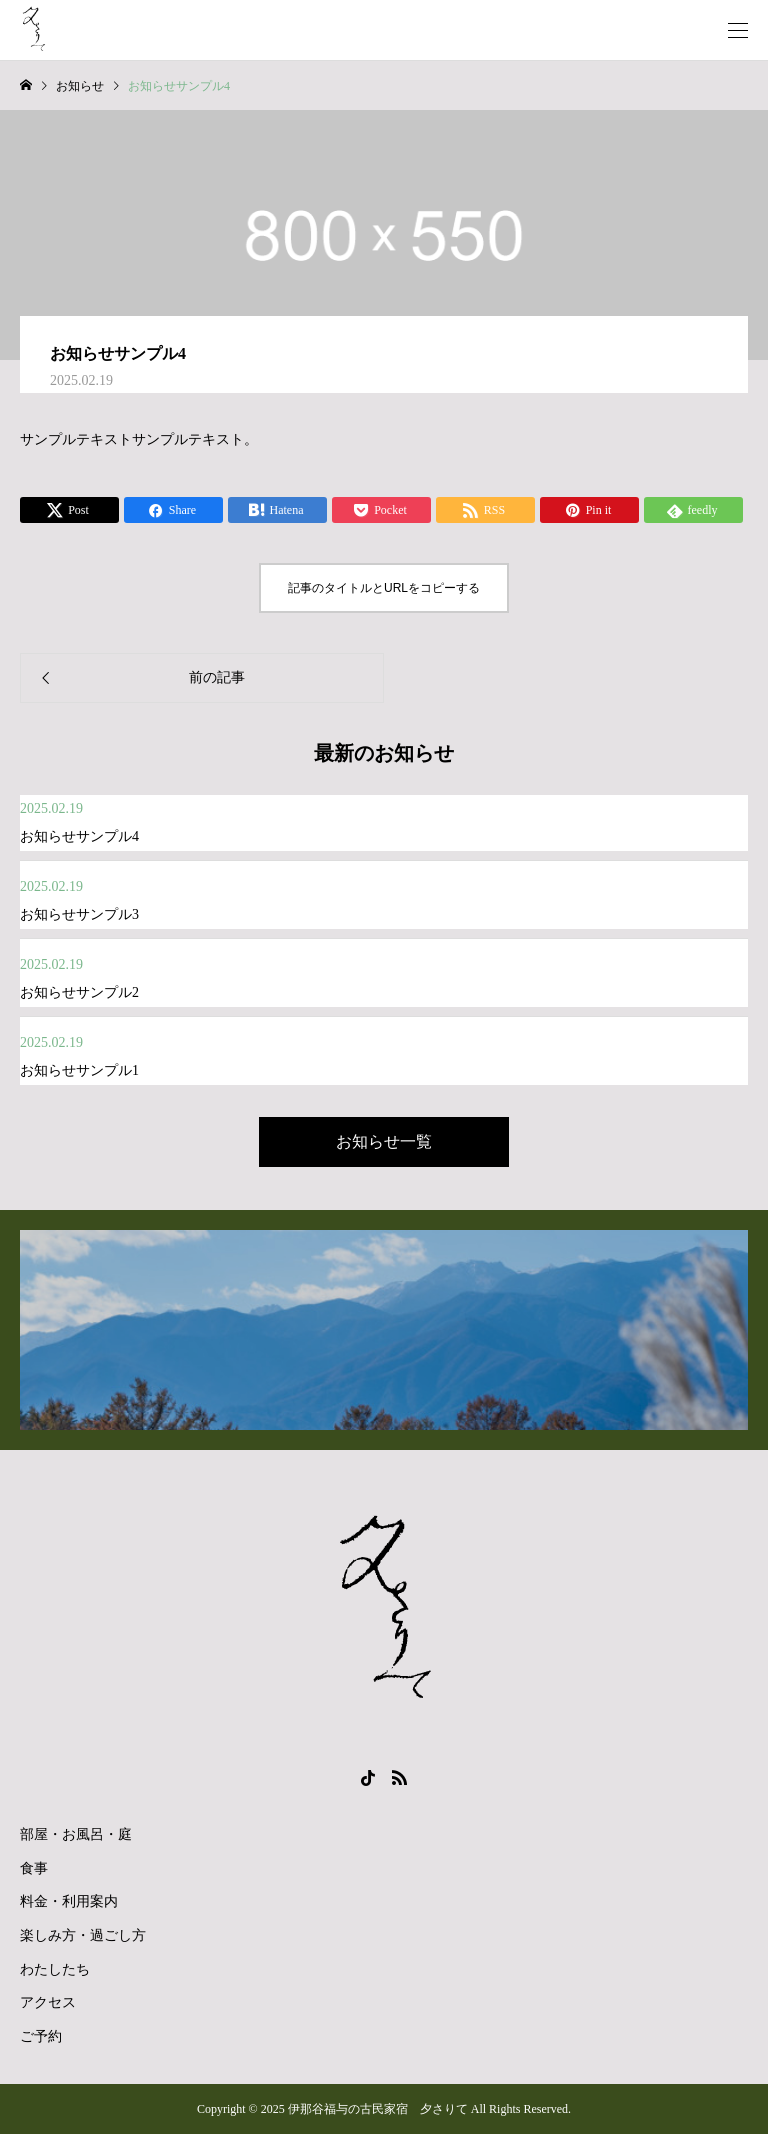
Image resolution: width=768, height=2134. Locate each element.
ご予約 (41, 2036)
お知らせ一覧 (384, 1141)
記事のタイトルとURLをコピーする (384, 588)
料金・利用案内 (69, 1901)
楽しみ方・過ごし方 (83, 1935)
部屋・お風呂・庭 (76, 1834)
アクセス (48, 2002)
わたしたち (55, 1969)
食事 (34, 1868)
